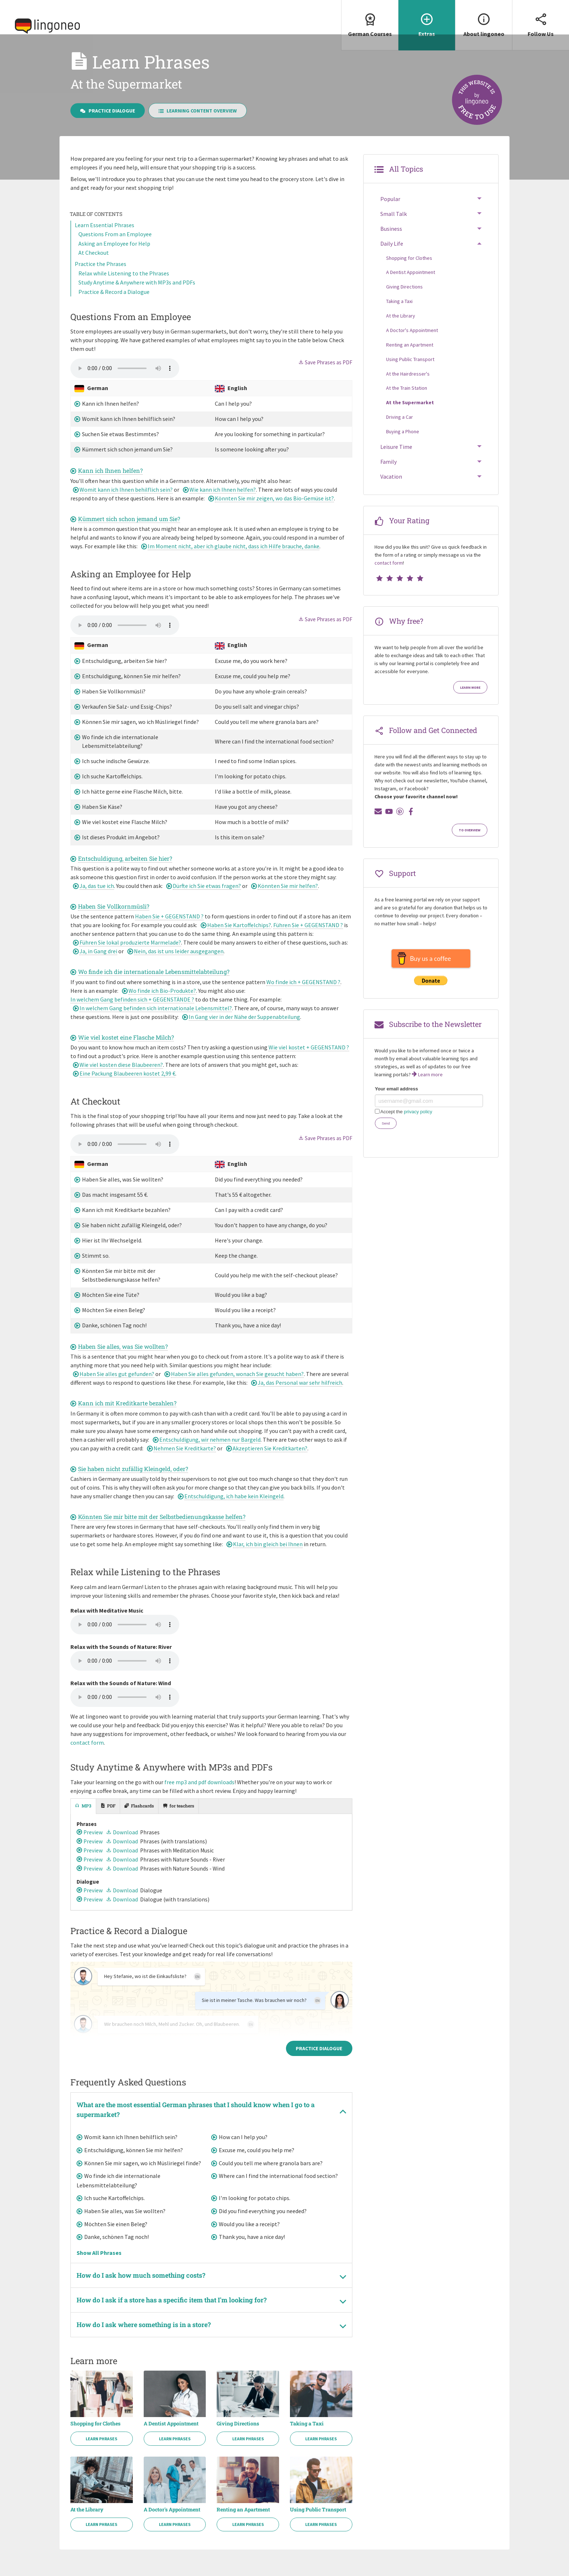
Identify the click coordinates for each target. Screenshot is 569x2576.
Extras (426, 18)
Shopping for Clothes (95, 2442)
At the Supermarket (410, 418)
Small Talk (393, 229)
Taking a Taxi (307, 2442)
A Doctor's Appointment (172, 2528)
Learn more (470, 703)
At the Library (86, 2528)
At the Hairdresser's (408, 389)
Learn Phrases (101, 2457)
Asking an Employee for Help (114, 259)
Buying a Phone (402, 447)
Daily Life (391, 259)
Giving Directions (238, 2442)
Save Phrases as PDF (325, 378)
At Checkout (93, 269)
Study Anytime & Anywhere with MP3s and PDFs (136, 298)
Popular (390, 214)
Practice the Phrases (100, 279)
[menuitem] (369, 25)
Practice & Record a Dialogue (114, 307)
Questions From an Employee (115, 250)
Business (391, 245)
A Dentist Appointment (171, 2442)
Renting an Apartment (243, 2528)
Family (388, 478)
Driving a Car (399, 433)
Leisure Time (396, 462)
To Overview (469, 846)
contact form (87, 1758)
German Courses (369, 18)
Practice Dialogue (107, 126)
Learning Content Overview (198, 126)
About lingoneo (483, 18)
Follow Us (540, 18)
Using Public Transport (318, 2528)
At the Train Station (406, 404)
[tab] (83, 1822)
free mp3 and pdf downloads (199, 1798)
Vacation (391, 492)
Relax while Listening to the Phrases (123, 289)
